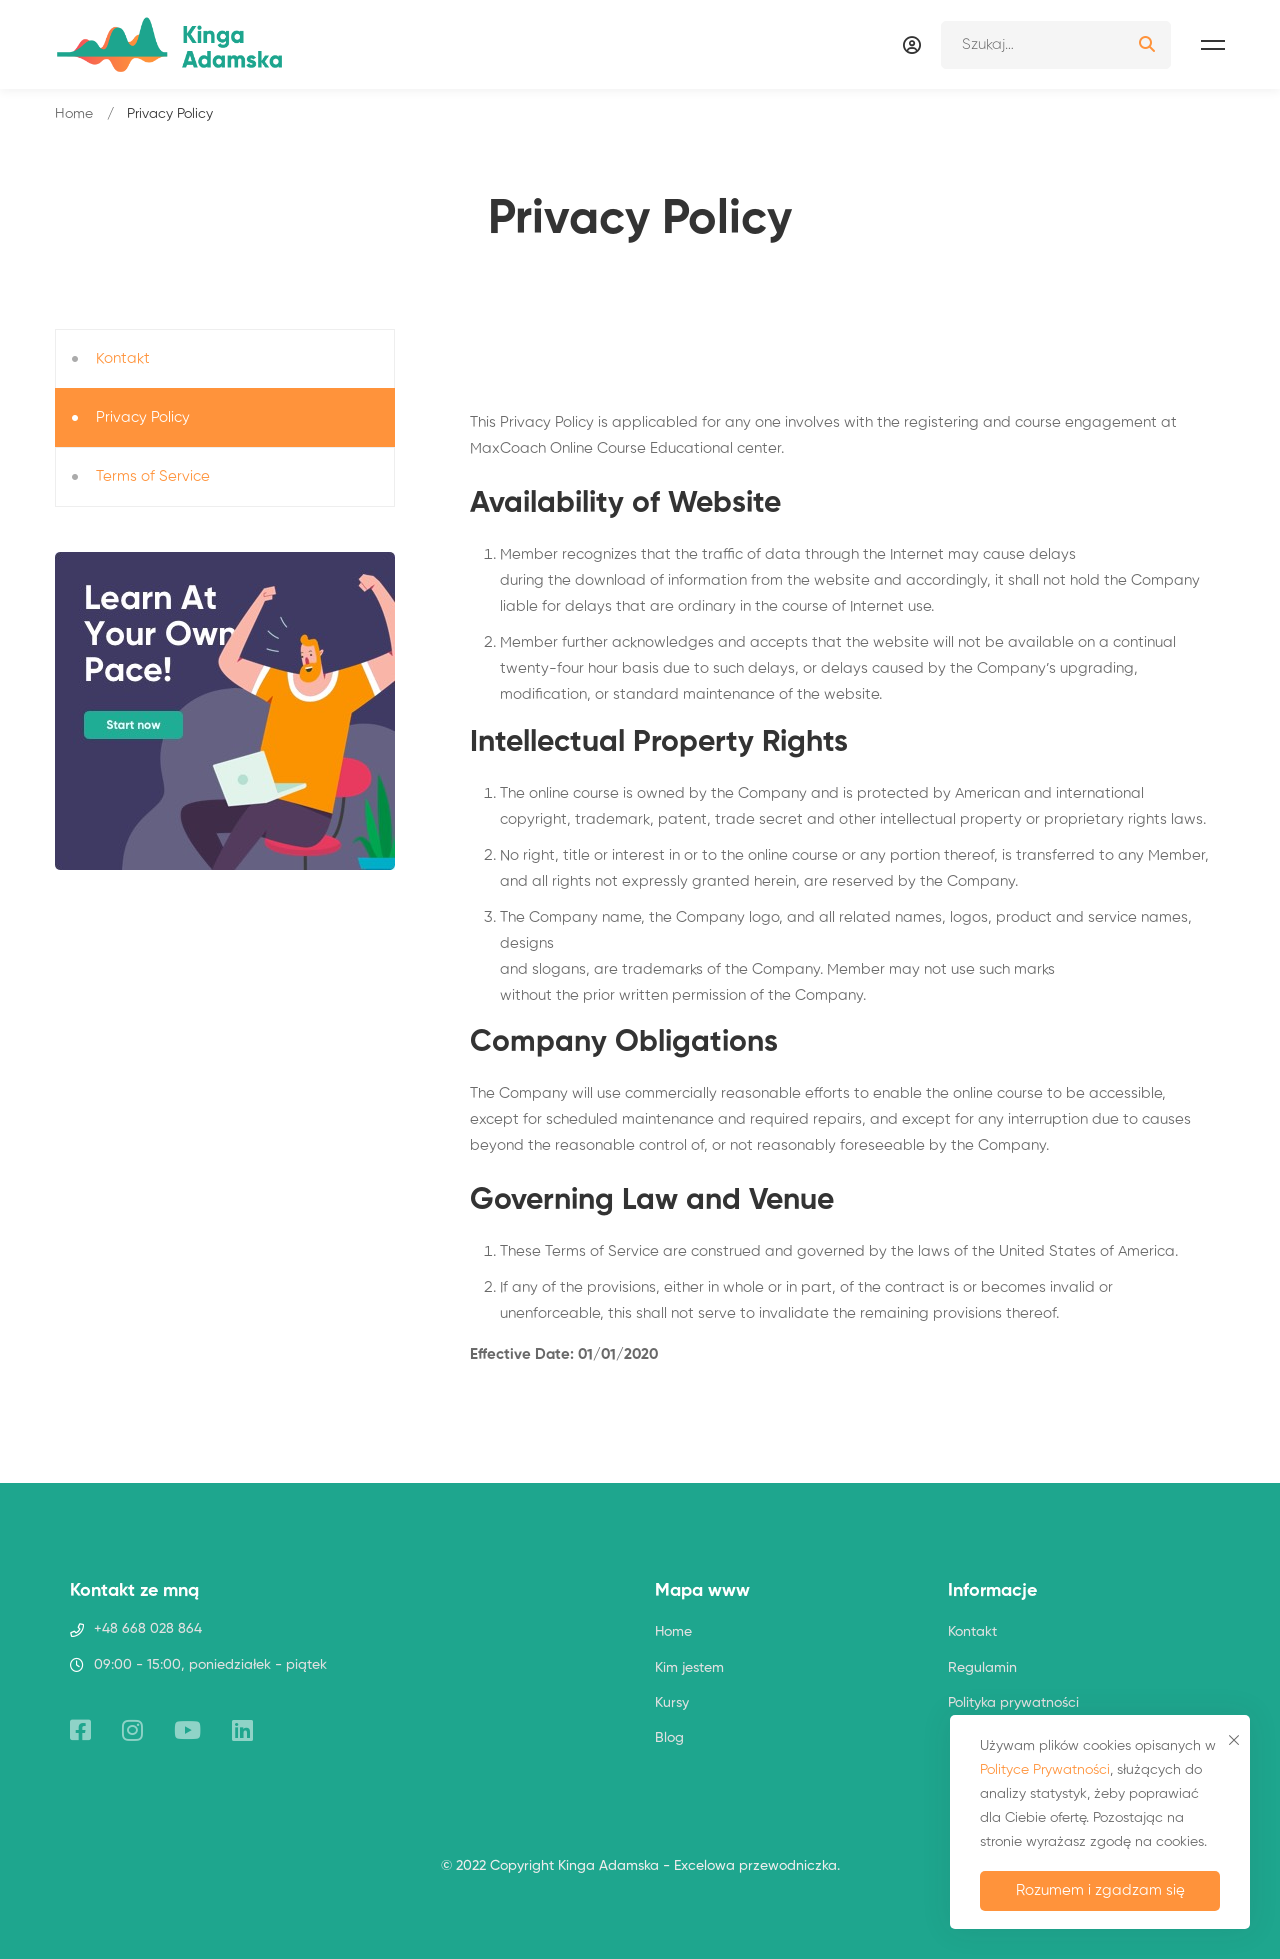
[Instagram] (132, 1730)
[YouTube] (187, 1730)
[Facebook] (80, 1730)
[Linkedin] (242, 1730)
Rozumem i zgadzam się (1100, 1890)
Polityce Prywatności (1045, 1770)
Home (74, 114)
